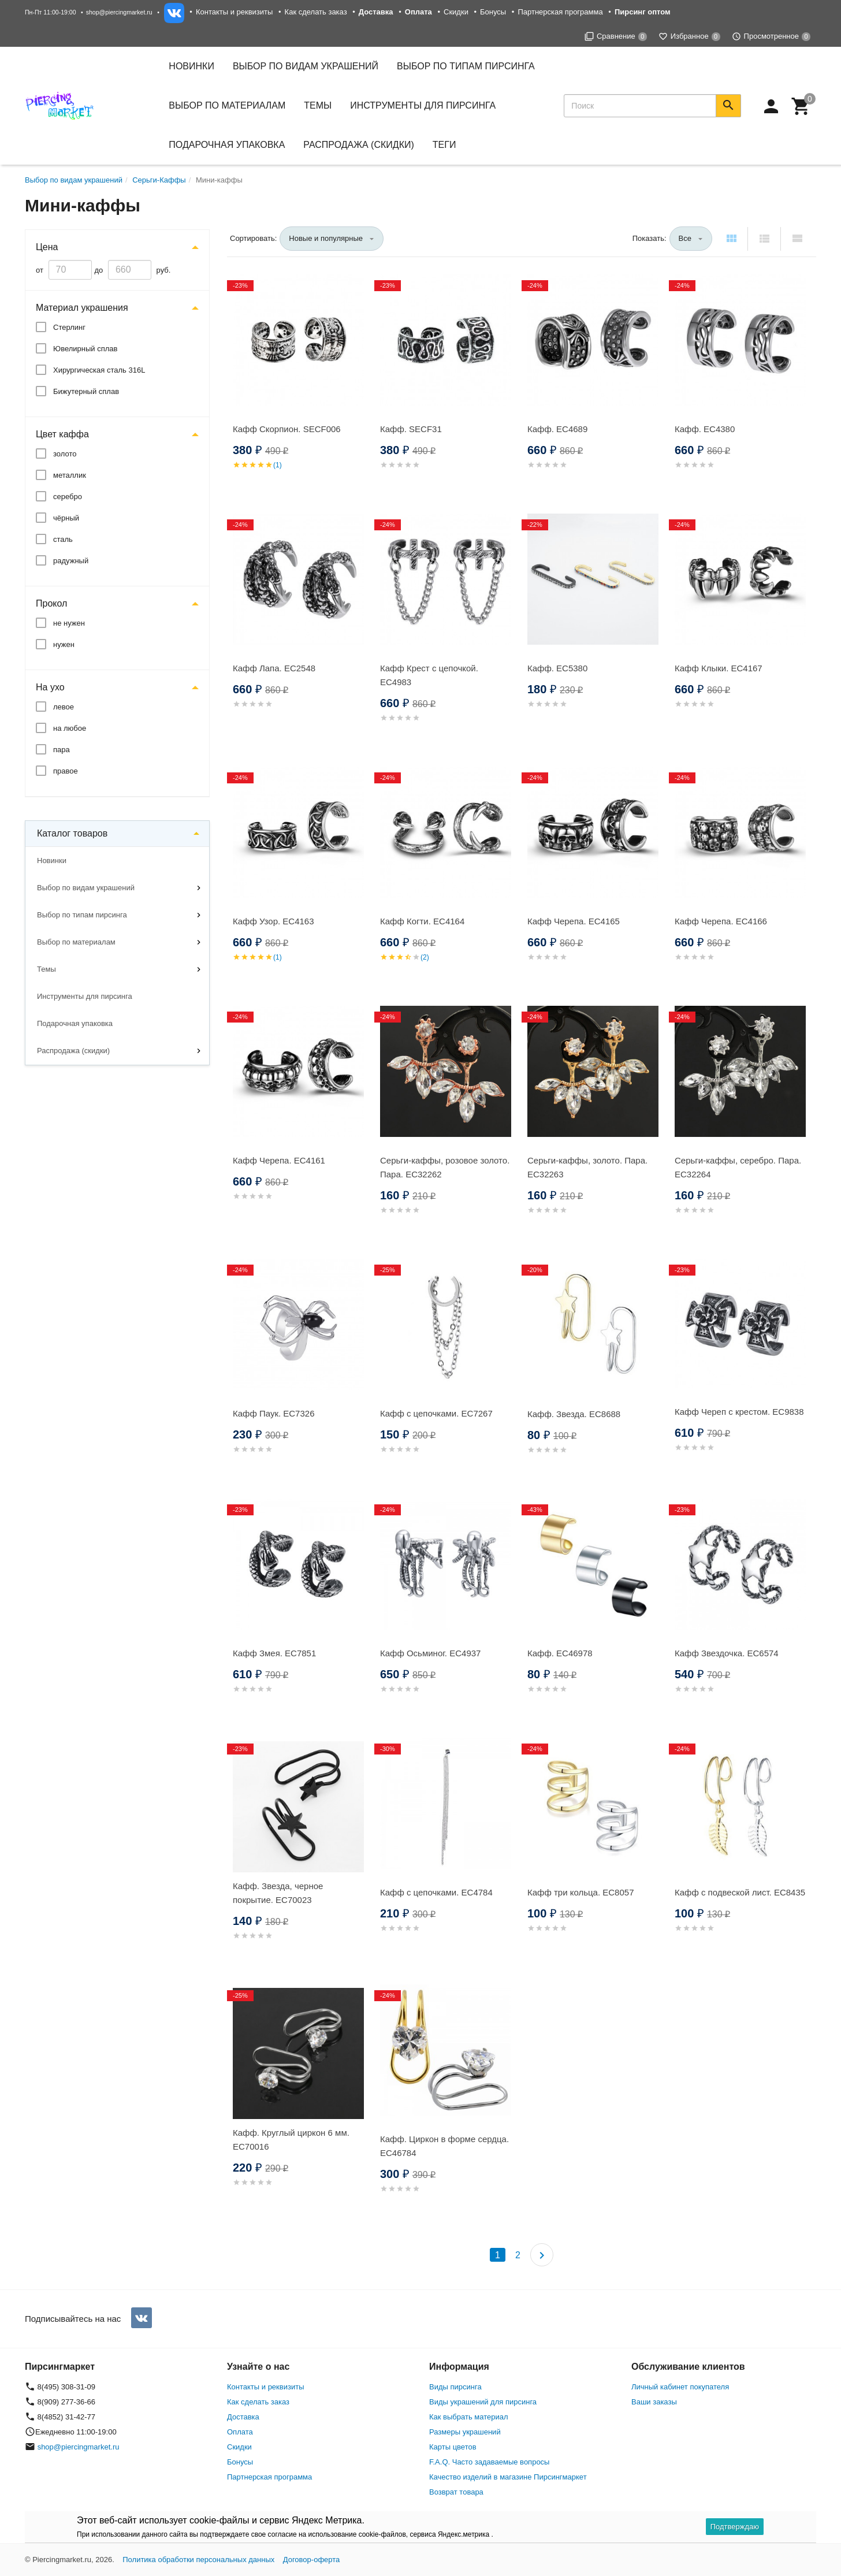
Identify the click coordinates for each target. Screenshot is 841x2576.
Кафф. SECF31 (411, 429)
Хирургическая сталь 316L (99, 370)
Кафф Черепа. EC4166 (721, 921)
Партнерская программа (560, 12)
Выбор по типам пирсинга (82, 914)
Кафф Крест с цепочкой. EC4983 (429, 675)
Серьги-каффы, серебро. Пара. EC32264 (738, 1167)
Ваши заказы (654, 2401)
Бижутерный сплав (86, 391)
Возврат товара (456, 2492)
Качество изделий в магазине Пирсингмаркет (508, 2477)
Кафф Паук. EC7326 (274, 1413)
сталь (63, 539)
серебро (67, 496)
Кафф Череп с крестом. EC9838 (739, 1412)
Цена (47, 247)
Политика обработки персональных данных (198, 2559)
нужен (64, 644)
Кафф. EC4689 (557, 429)
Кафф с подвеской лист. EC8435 (740, 1892)
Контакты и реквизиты (234, 12)
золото (64, 453)
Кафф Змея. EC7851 (274, 1653)
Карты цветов (453, 2447)
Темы (46, 969)
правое (65, 771)
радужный (70, 560)
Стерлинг (69, 327)
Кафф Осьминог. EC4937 (430, 1653)
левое (63, 706)
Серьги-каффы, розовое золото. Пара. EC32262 (444, 1167)
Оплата (240, 2432)
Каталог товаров (72, 833)
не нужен (69, 623)
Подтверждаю (734, 2526)
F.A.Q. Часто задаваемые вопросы (489, 2462)
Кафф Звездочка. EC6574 (727, 1653)
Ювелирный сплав (85, 348)
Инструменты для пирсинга (423, 105)
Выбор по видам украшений (86, 887)
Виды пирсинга (455, 2386)
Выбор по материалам (76, 942)
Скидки (456, 12)
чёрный (66, 518)
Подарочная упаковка (227, 145)
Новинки (191, 66)
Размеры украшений (465, 2432)
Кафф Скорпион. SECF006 (287, 429)
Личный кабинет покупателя (680, 2386)
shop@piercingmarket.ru (119, 12)
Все (685, 238)
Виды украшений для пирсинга (483, 2401)
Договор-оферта (311, 2559)
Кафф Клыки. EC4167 (718, 668)
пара (61, 749)
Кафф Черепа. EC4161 (279, 1160)
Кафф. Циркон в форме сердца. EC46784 (444, 2146)
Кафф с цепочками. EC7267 (436, 1413)
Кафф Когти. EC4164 (422, 921)
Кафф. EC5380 (557, 668)
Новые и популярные (326, 238)
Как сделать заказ (316, 12)
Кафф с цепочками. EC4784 (436, 1892)
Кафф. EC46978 (560, 1653)
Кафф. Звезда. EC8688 (573, 1414)
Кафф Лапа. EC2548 (274, 668)
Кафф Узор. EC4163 (273, 921)
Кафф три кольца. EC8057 (580, 1892)
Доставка (243, 2417)
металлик (69, 475)
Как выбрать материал (468, 2417)
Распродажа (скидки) (73, 1050)
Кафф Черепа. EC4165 (573, 921)
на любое (69, 728)
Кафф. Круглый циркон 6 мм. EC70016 (291, 2139)
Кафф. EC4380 (705, 429)
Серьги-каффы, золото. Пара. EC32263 (587, 1167)
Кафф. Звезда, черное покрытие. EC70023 (278, 1893)
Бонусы (493, 12)
